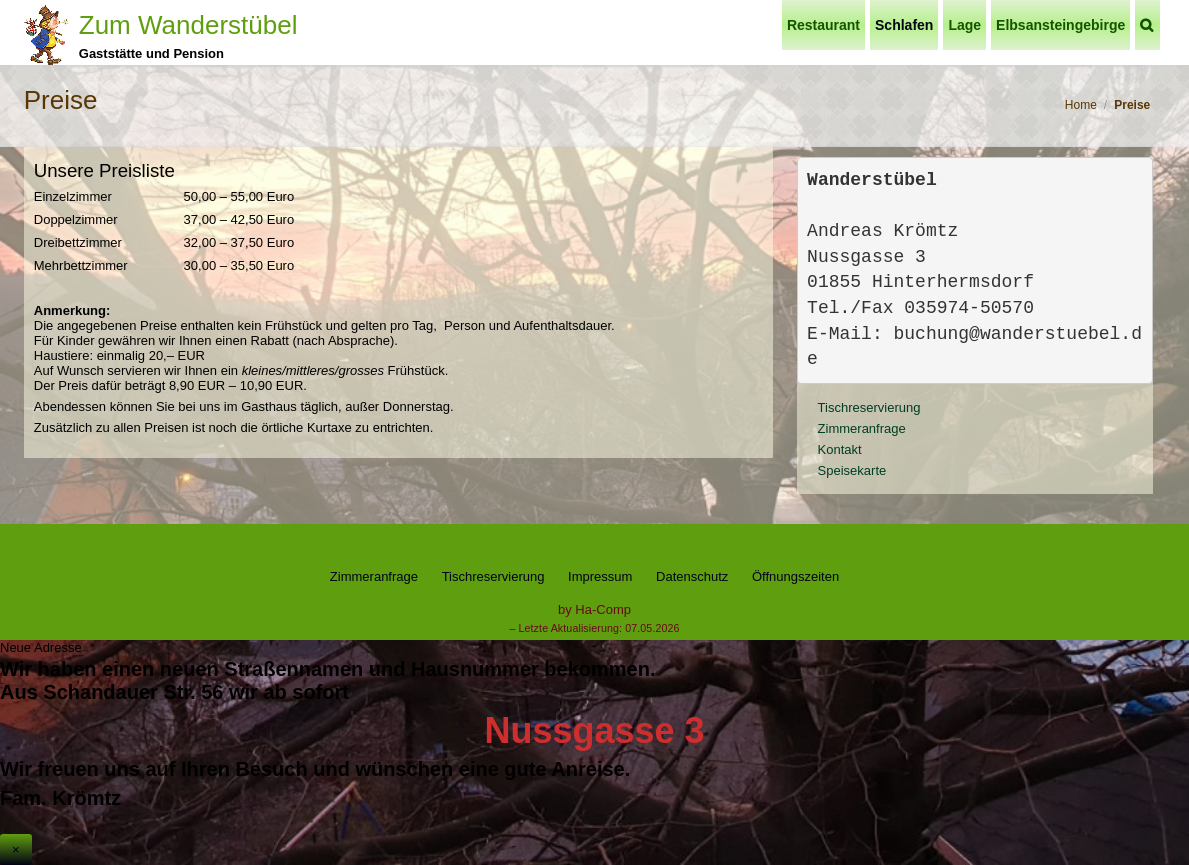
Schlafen (904, 25)
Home (1081, 105)
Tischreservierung (869, 407)
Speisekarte (852, 470)
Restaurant (823, 25)
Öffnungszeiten (795, 576)
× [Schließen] (16, 849)
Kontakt (840, 449)
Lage (964, 25)
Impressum (600, 576)
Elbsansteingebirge (1060, 25)
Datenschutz (692, 576)
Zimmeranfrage (862, 428)
